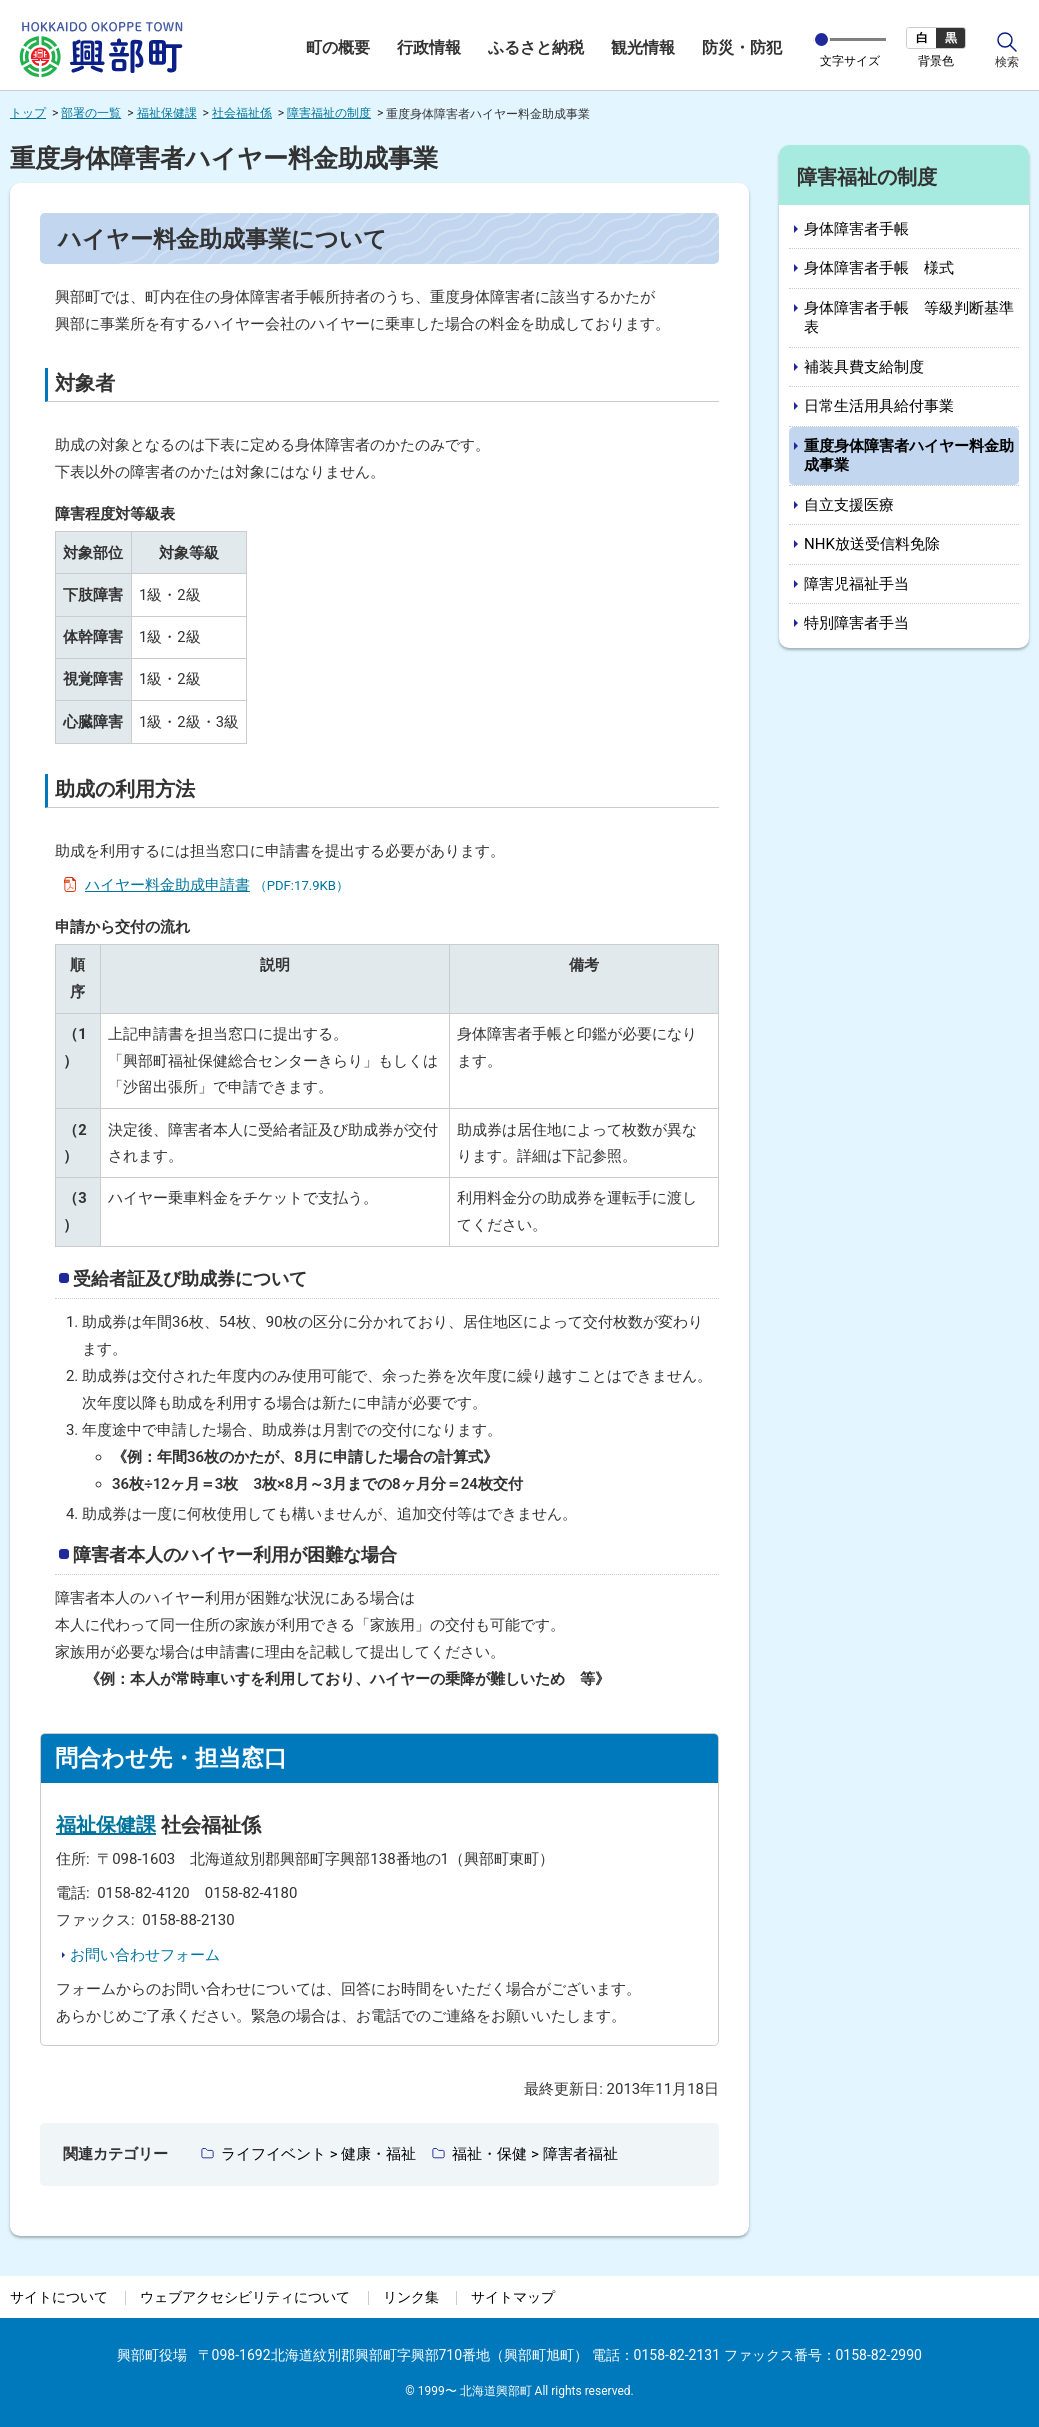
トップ (28, 113)
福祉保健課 (167, 113)
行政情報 (429, 48)
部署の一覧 (91, 113)
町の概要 (338, 48)
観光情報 (643, 48)
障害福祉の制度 (329, 113)
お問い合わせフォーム (145, 1955)
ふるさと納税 (536, 48)
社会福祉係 (242, 113)
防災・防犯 (742, 48)
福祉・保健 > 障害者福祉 (534, 2154)
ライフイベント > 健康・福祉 (318, 2154)
